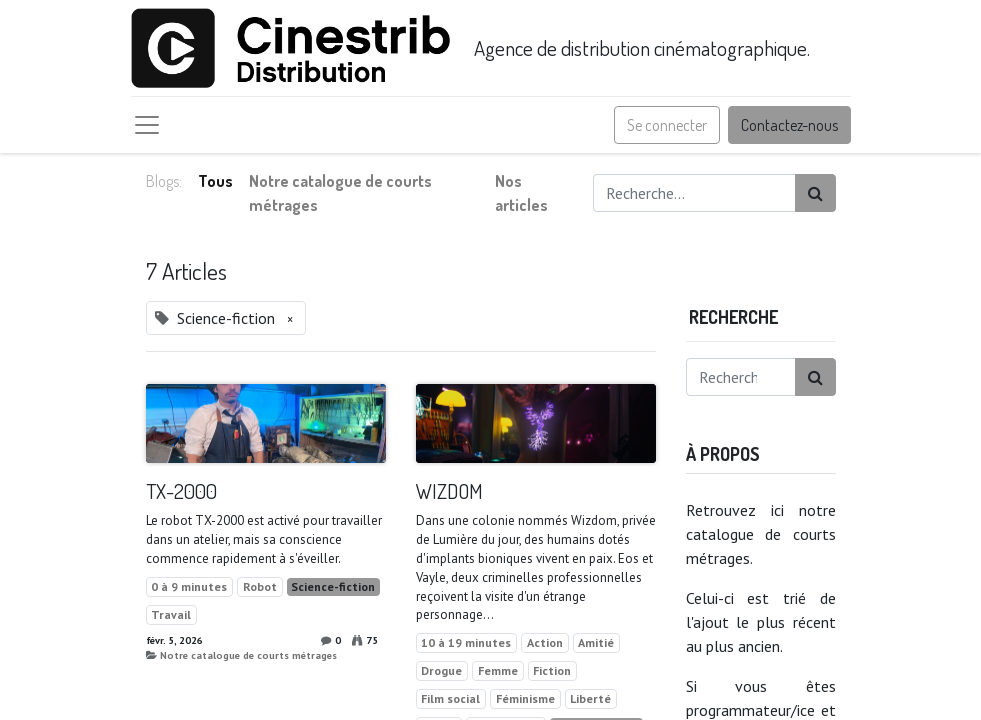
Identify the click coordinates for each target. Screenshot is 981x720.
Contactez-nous (789, 125)
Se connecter (667, 125)
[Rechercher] (815, 193)
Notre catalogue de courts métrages (248, 655)
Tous (215, 181)
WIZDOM (449, 491)
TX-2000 (181, 491)
